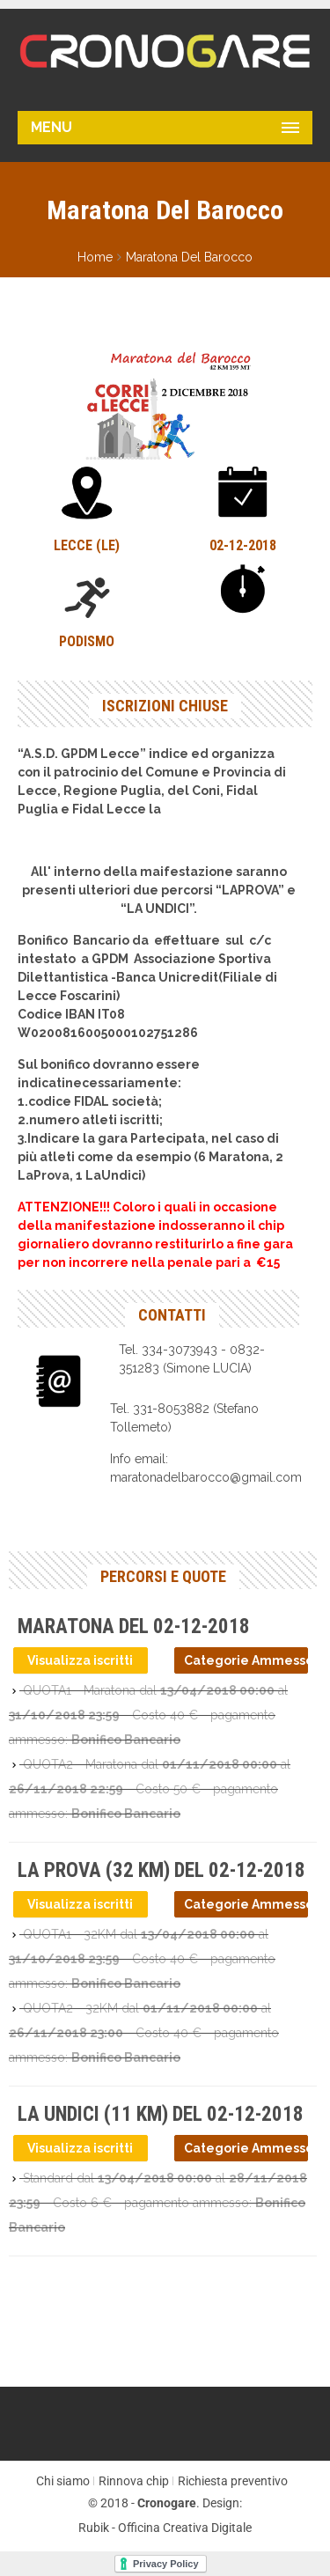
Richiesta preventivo (233, 2481)
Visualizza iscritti (80, 1660)
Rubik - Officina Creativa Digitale (165, 2528)
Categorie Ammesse (246, 1660)
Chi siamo (63, 2481)
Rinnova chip (134, 2481)
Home (95, 257)
